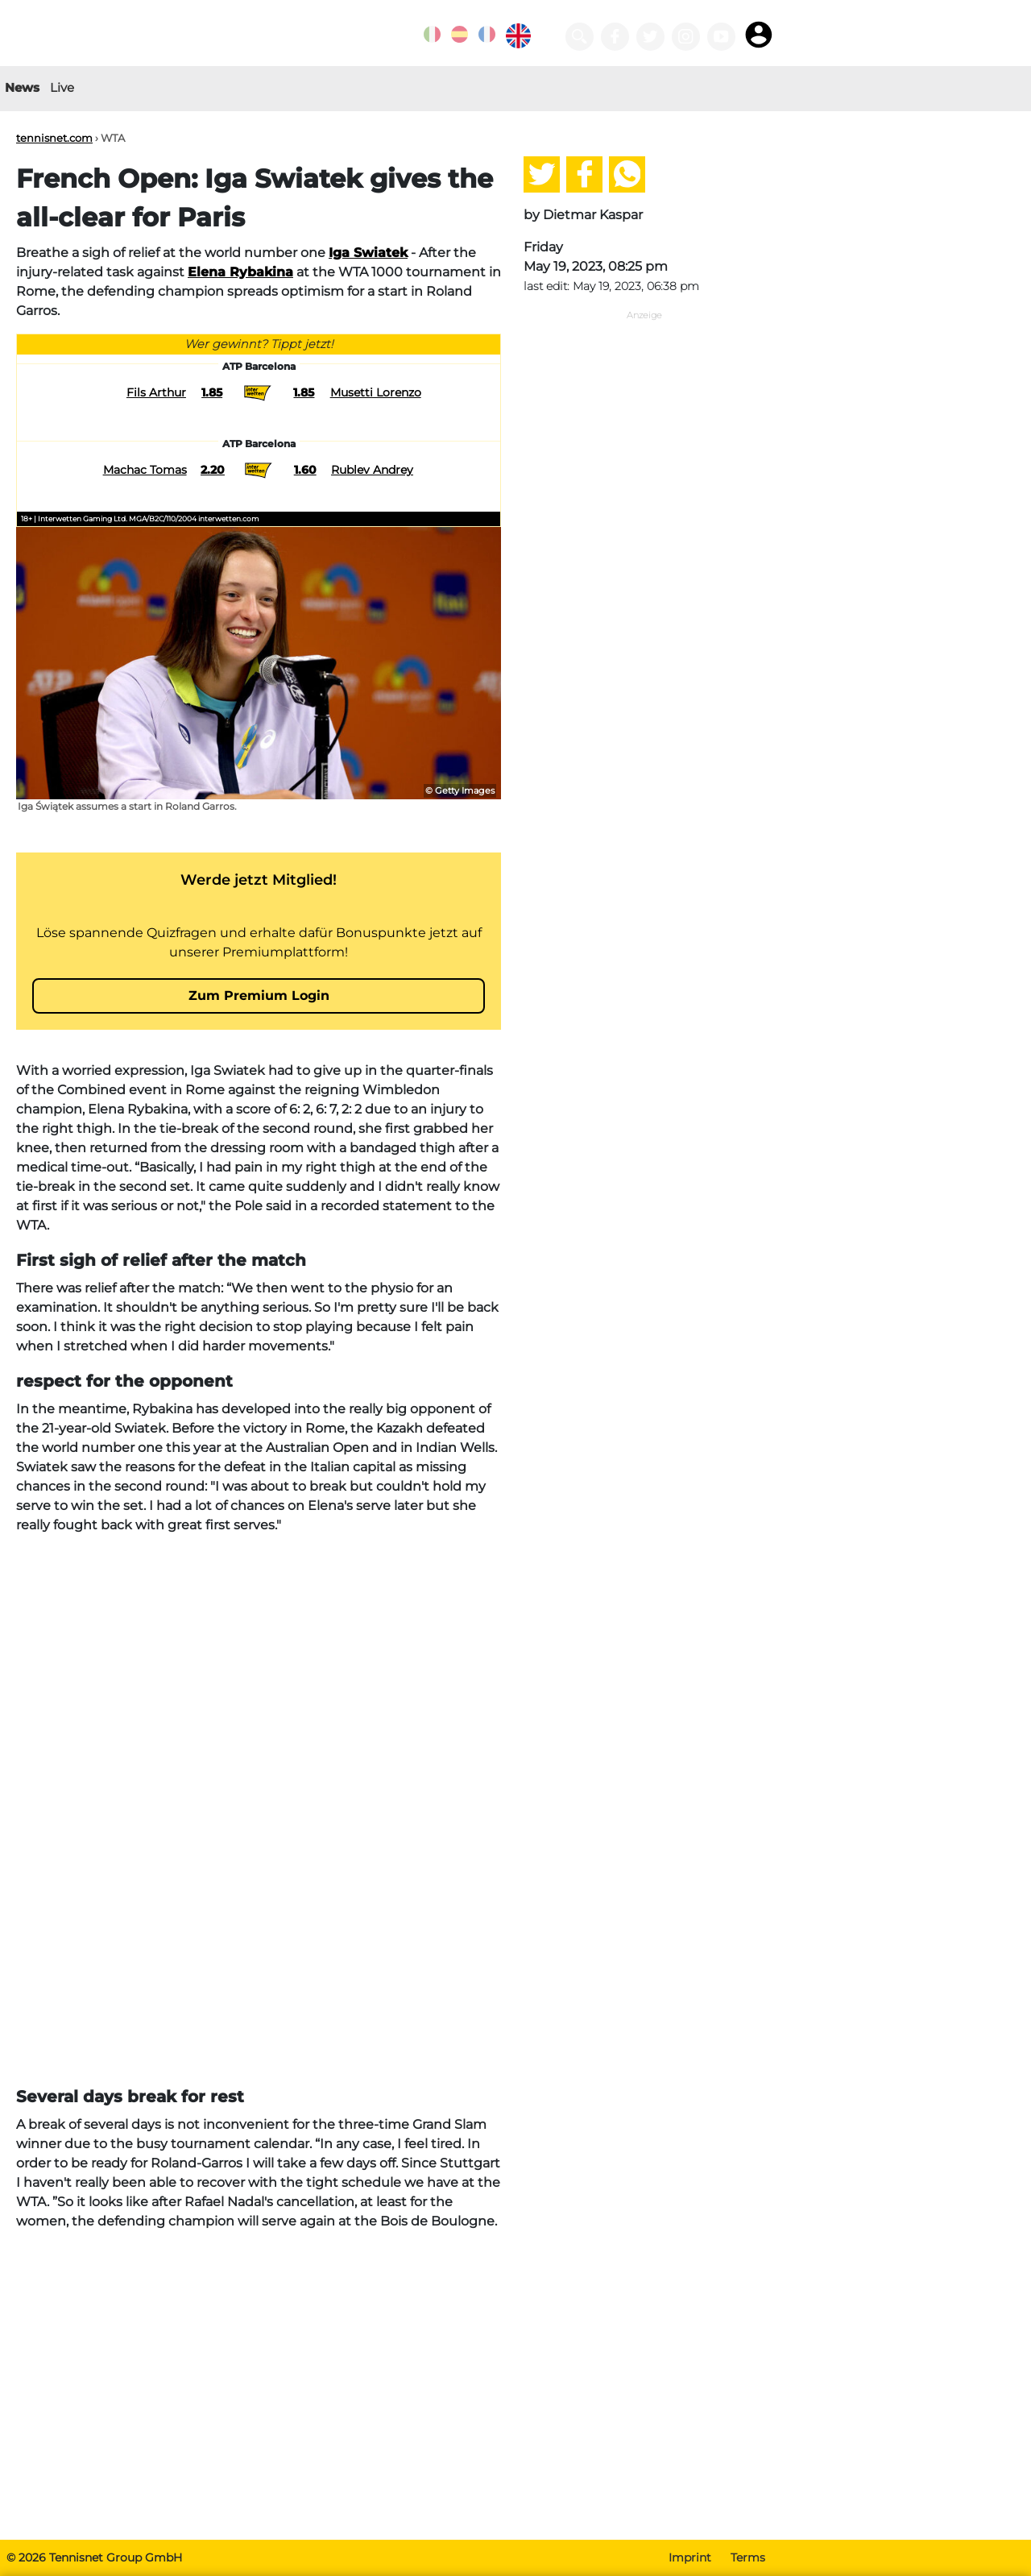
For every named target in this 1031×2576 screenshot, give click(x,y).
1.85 (211, 392)
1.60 (305, 470)
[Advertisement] (258, 1660)
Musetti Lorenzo (375, 392)
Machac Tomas (145, 470)
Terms (748, 2557)
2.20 (213, 470)
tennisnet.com (54, 137)
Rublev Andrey (372, 470)
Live (62, 87)
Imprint (690, 2557)
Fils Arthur (156, 392)
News (22, 87)
